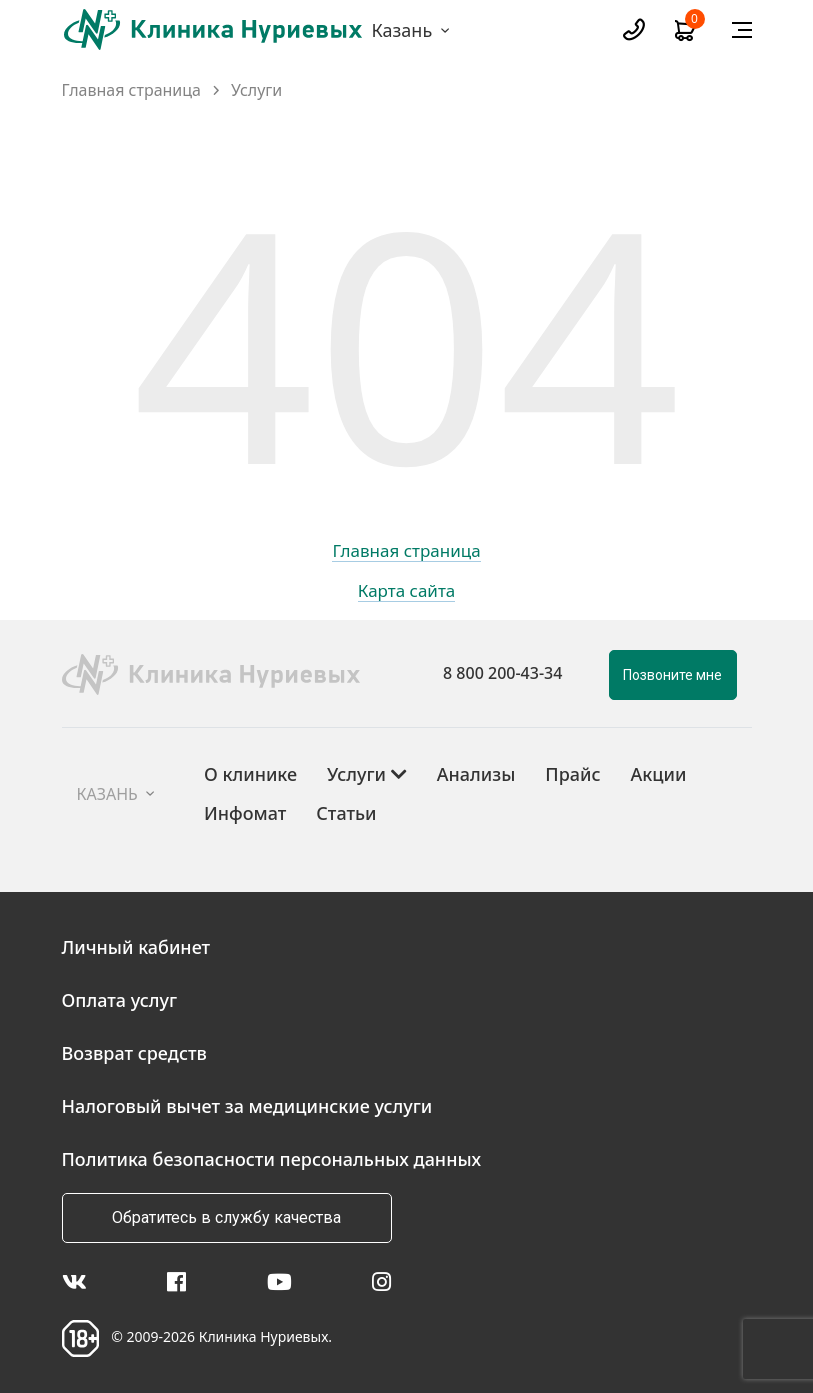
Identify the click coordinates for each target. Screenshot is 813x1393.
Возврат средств (134, 1053)
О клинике (250, 774)
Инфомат (245, 813)
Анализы (476, 774)
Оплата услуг (120, 1000)
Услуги (256, 90)
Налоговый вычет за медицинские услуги (247, 1106)
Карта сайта (407, 592)
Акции (659, 774)
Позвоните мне (672, 675)
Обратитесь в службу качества (226, 1217)
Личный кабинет (136, 947)
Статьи (346, 813)
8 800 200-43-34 (502, 673)
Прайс (572, 774)
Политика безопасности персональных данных (272, 1159)
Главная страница (132, 90)
